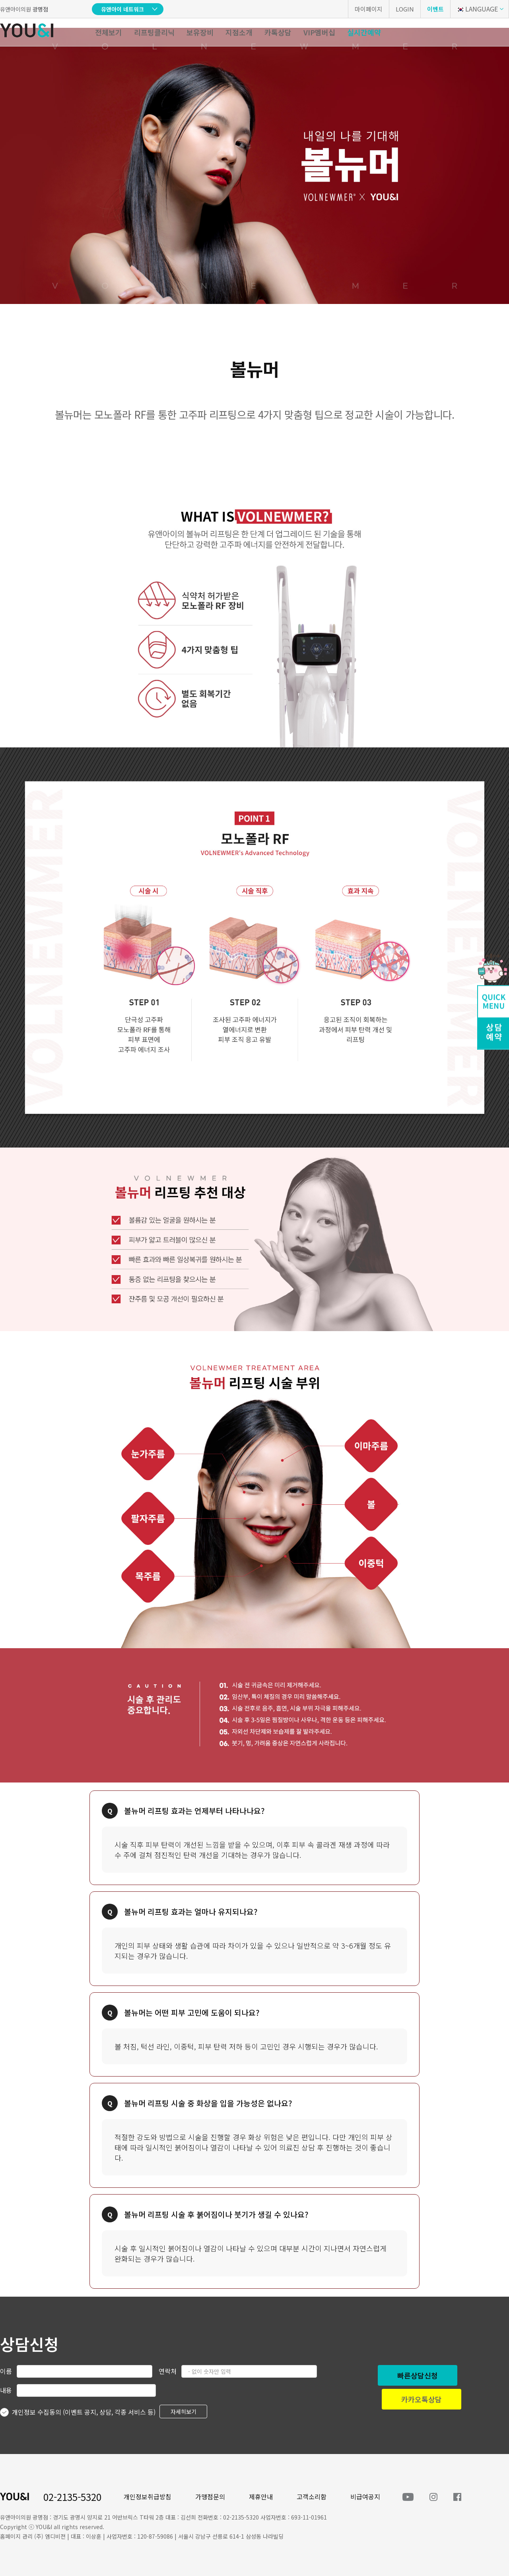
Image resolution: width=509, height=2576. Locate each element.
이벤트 (435, 9)
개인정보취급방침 (147, 2496)
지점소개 (239, 32)
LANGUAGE (477, 9)
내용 (6, 2390)
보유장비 (200, 32)
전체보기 (108, 32)
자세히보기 (183, 2411)
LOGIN (405, 9)
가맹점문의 (210, 2496)
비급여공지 (365, 2496)
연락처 (168, 2371)
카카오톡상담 (421, 2399)
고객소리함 (311, 2496)
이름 (6, 2371)
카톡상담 (277, 32)
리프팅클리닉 (154, 32)
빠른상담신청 (417, 2375)
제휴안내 (261, 2496)
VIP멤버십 (319, 32)
